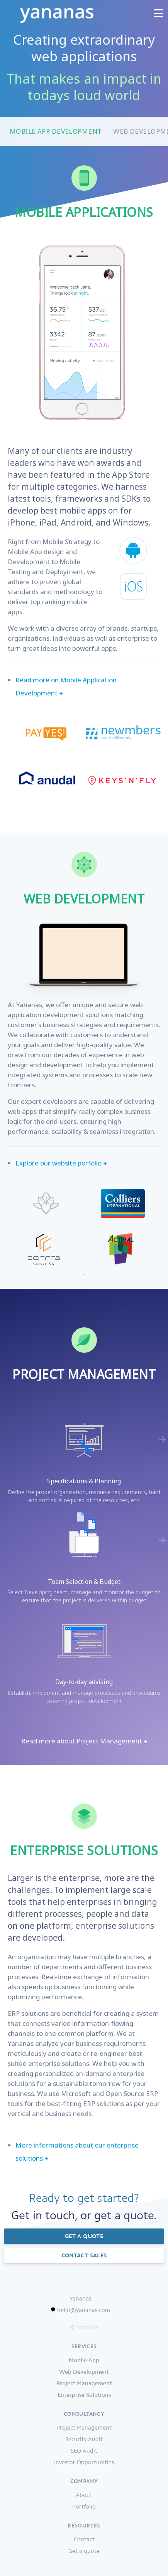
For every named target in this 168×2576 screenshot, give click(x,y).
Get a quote (84, 2236)
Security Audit (84, 2439)
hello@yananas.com (83, 2310)
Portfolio (84, 2506)
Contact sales (84, 2255)
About (84, 2495)
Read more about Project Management (81, 1740)
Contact (84, 2539)
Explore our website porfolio (58, 1163)
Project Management (84, 2427)
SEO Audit (84, 2450)
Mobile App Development (56, 131)
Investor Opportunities (84, 2462)
